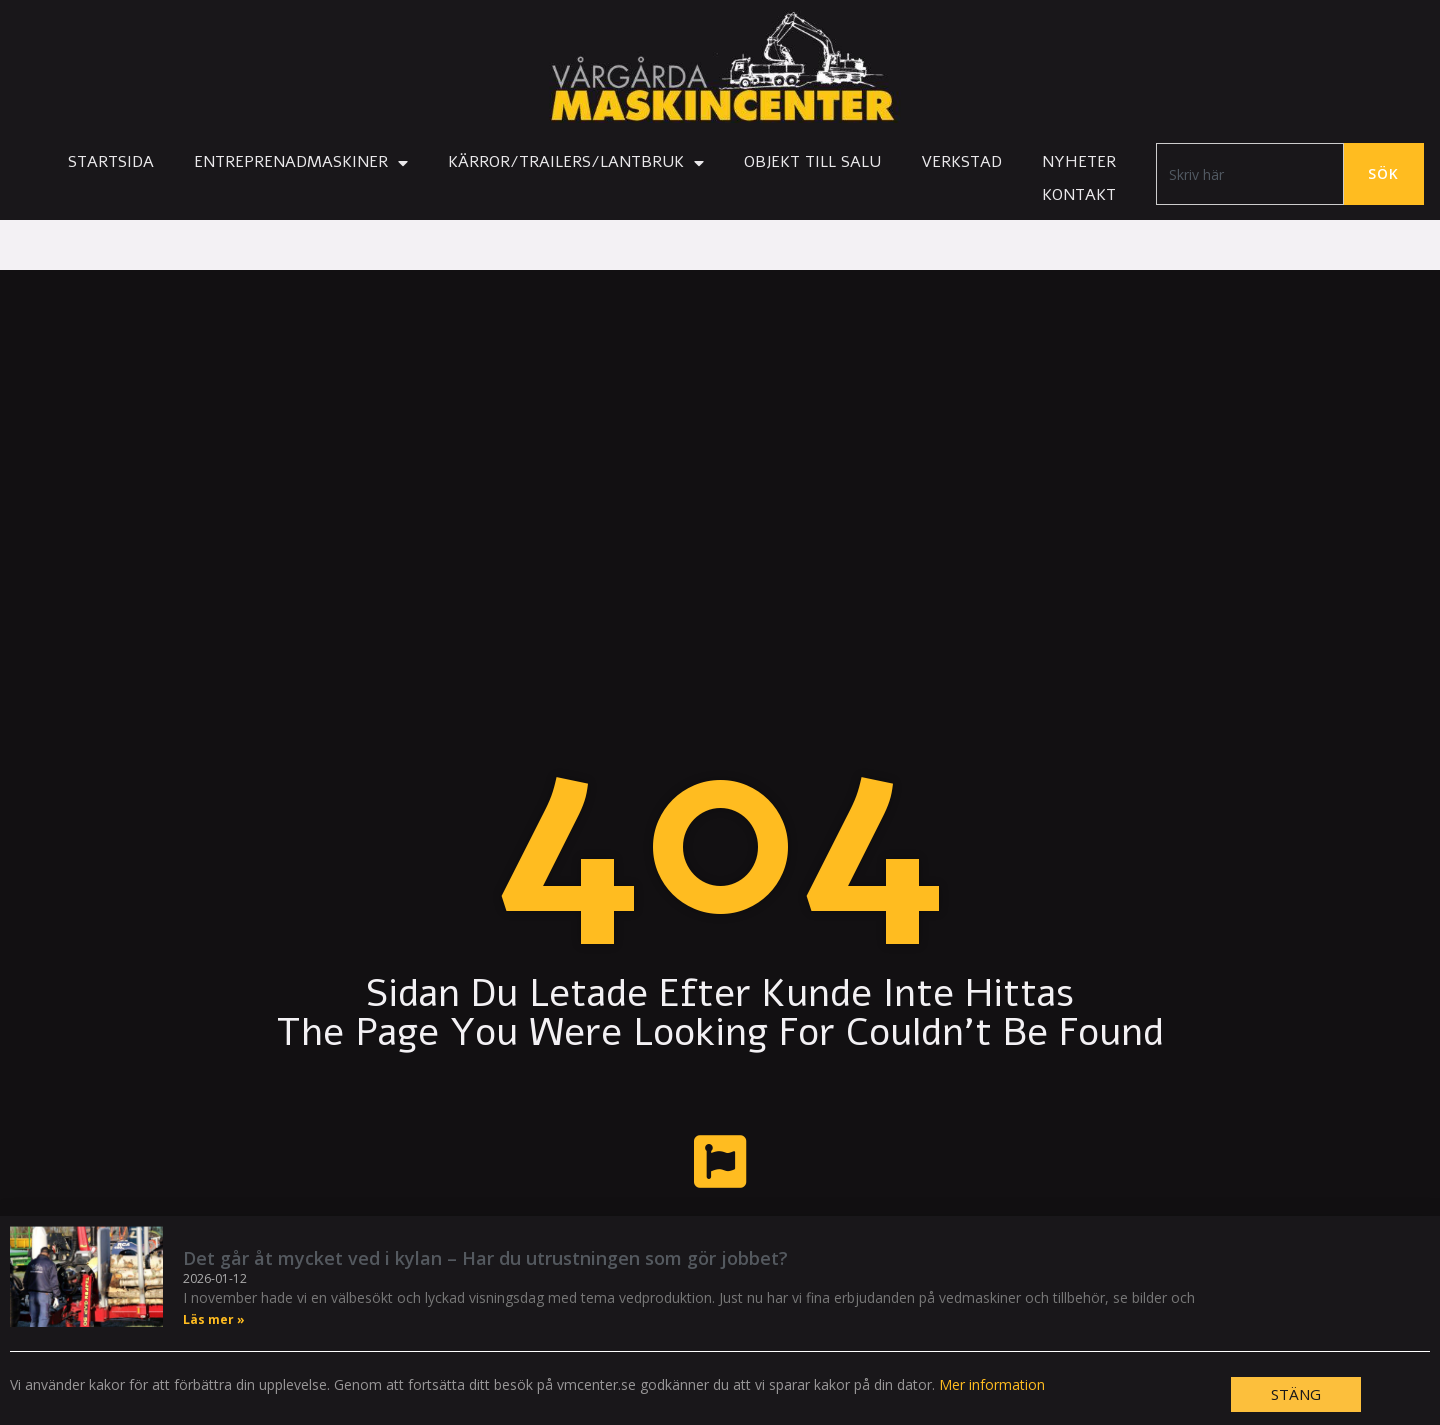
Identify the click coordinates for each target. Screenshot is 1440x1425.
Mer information (992, 1384)
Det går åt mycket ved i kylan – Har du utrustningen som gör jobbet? (485, 1258)
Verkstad (961, 162)
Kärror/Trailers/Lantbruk (576, 163)
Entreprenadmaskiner (301, 163)
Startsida (111, 162)
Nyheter (1079, 162)
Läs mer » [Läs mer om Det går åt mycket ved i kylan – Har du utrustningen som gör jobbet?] (214, 1319)
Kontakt (1079, 195)
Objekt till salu (812, 162)
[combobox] (1250, 174)
